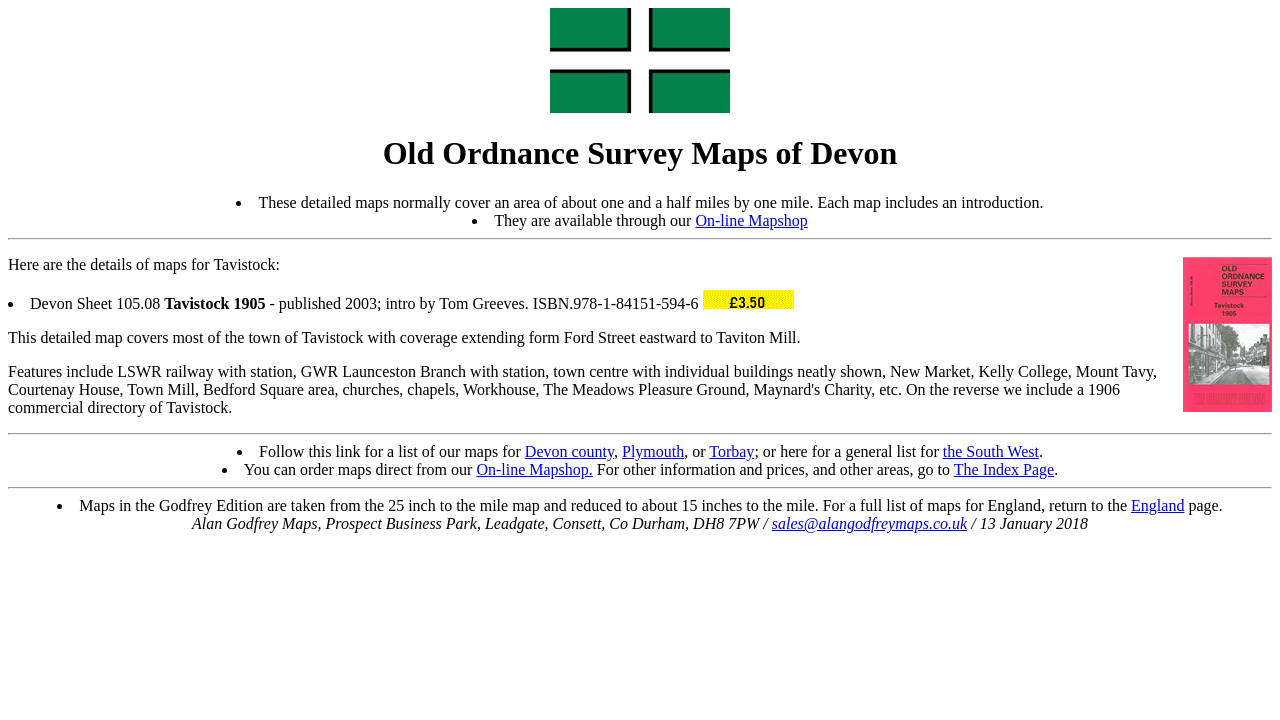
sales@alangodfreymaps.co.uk (869, 523)
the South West (991, 451)
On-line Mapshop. (534, 469)
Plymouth (653, 451)
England (1157, 505)
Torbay (731, 451)
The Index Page (1004, 469)
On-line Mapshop (751, 220)
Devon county (569, 451)
